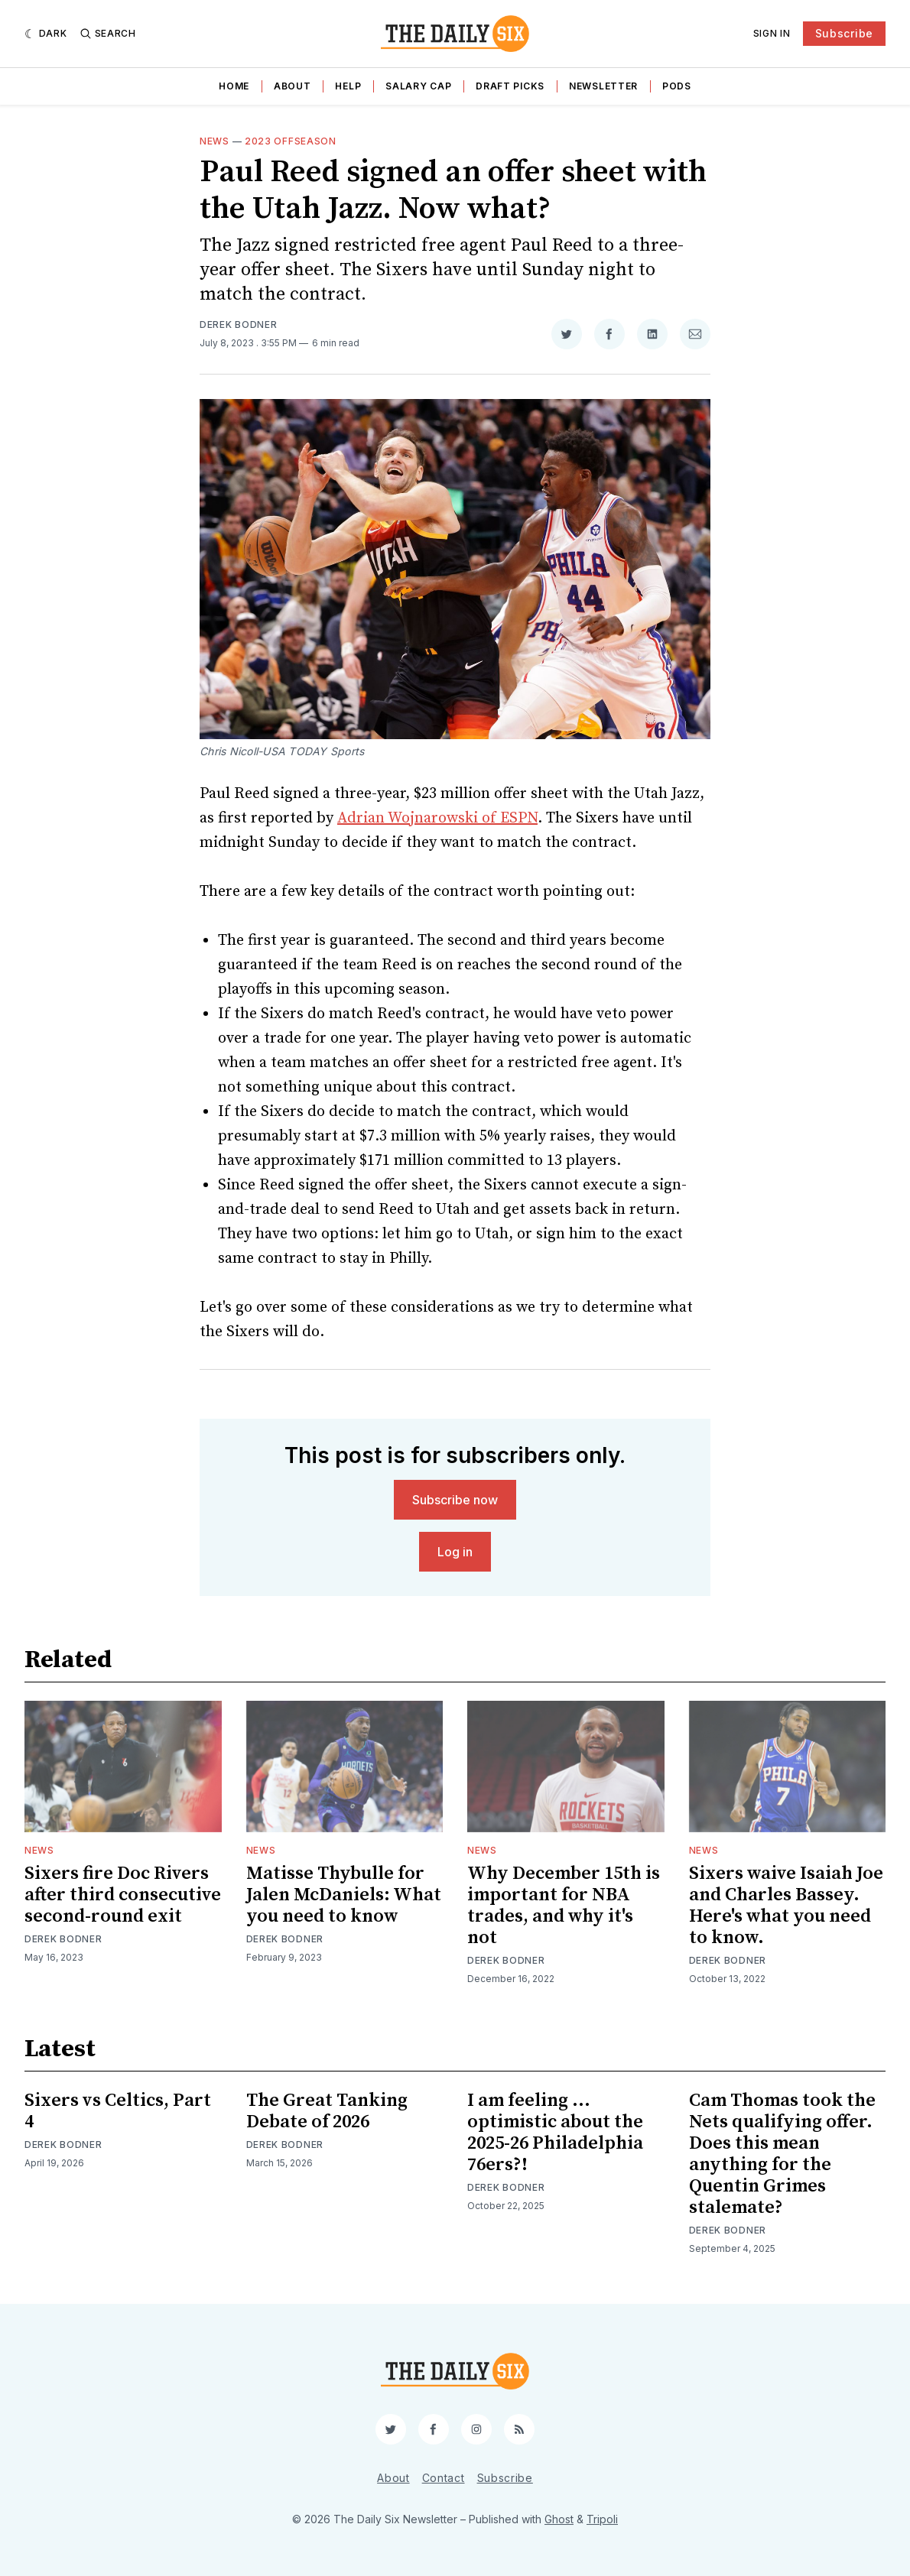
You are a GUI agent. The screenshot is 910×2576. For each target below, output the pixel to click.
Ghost (559, 2519)
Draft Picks (510, 86)
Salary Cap (418, 86)
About (292, 86)
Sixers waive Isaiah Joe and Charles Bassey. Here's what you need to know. (786, 1905)
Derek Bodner (238, 324)
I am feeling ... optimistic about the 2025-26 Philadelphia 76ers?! (555, 2132)
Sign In (772, 33)
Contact (443, 2477)
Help (348, 86)
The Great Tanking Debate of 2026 (327, 2111)
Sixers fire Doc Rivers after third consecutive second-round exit (122, 1895)
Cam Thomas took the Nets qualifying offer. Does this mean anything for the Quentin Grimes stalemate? (782, 2154)
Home (234, 86)
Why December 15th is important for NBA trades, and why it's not (563, 1905)
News (214, 141)
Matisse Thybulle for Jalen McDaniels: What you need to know (343, 1895)
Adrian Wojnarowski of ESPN (437, 818)
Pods (676, 86)
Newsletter (603, 86)
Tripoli (602, 2519)
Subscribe (844, 33)
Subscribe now (455, 1499)
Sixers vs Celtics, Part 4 (117, 2111)
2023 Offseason (290, 141)
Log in (455, 1551)
